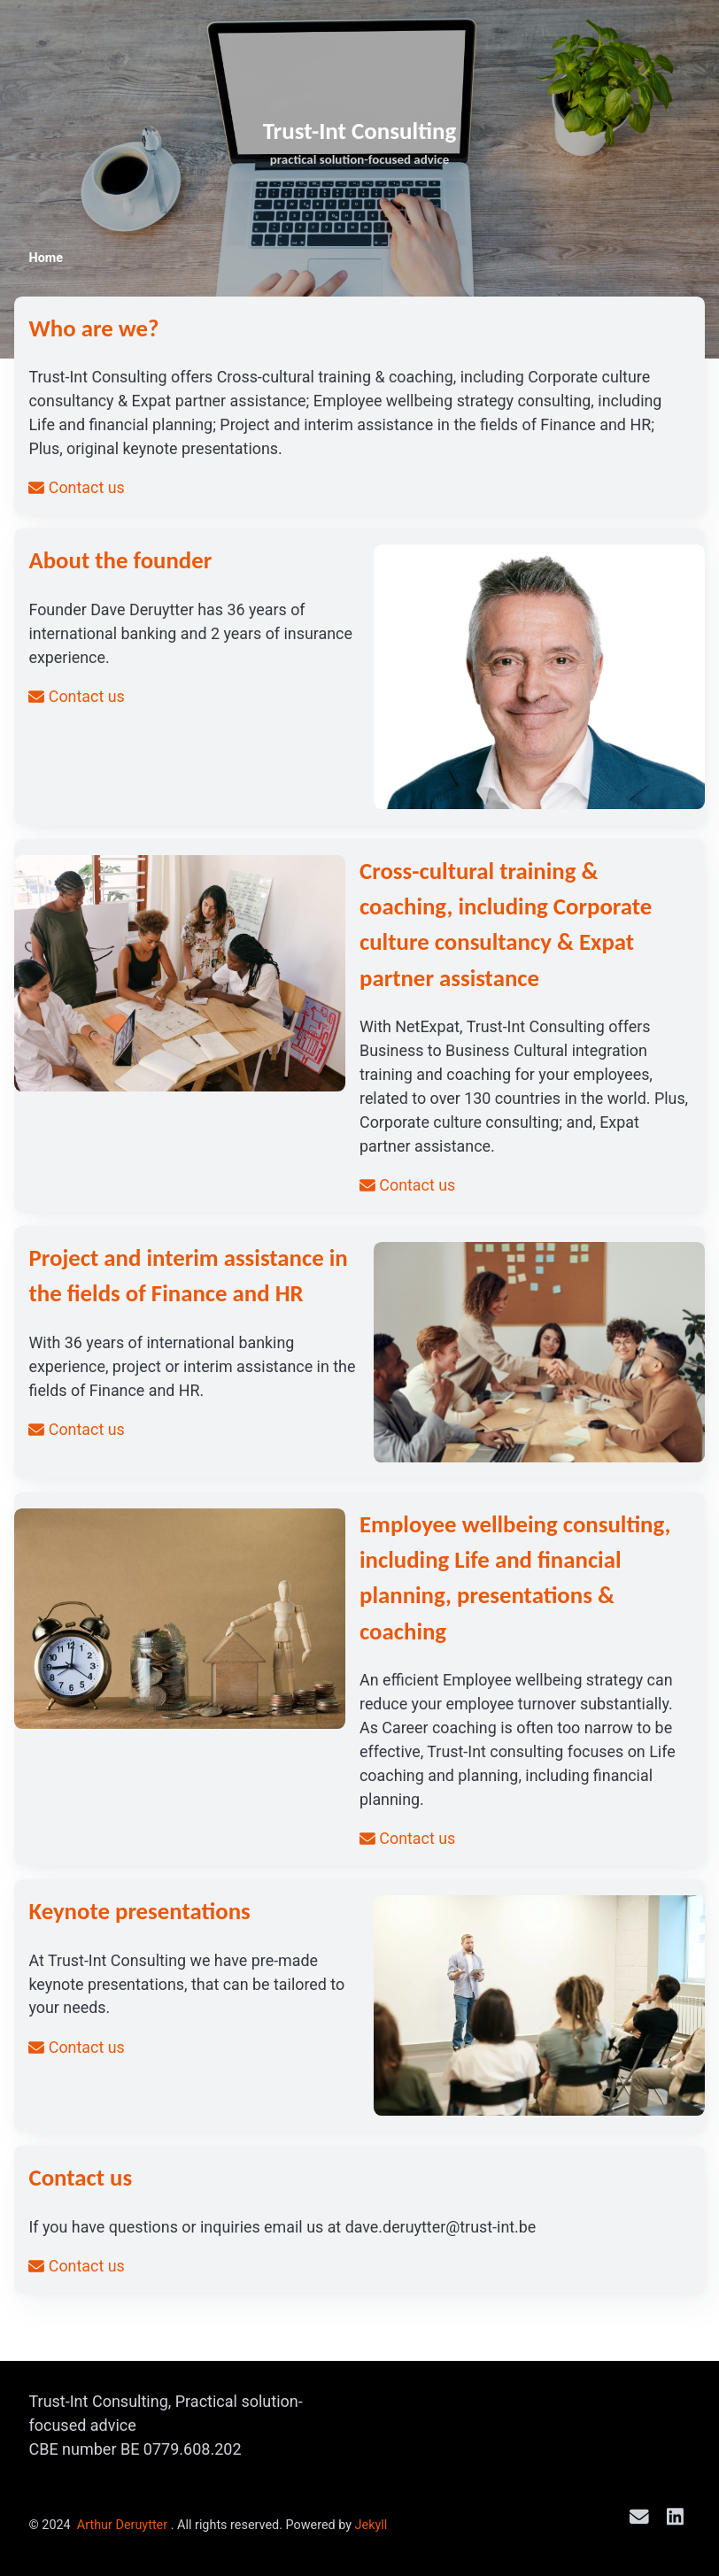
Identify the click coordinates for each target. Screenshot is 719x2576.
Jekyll (371, 2525)
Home (45, 258)
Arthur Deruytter (122, 2525)
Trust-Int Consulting (360, 130)
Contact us (76, 489)
